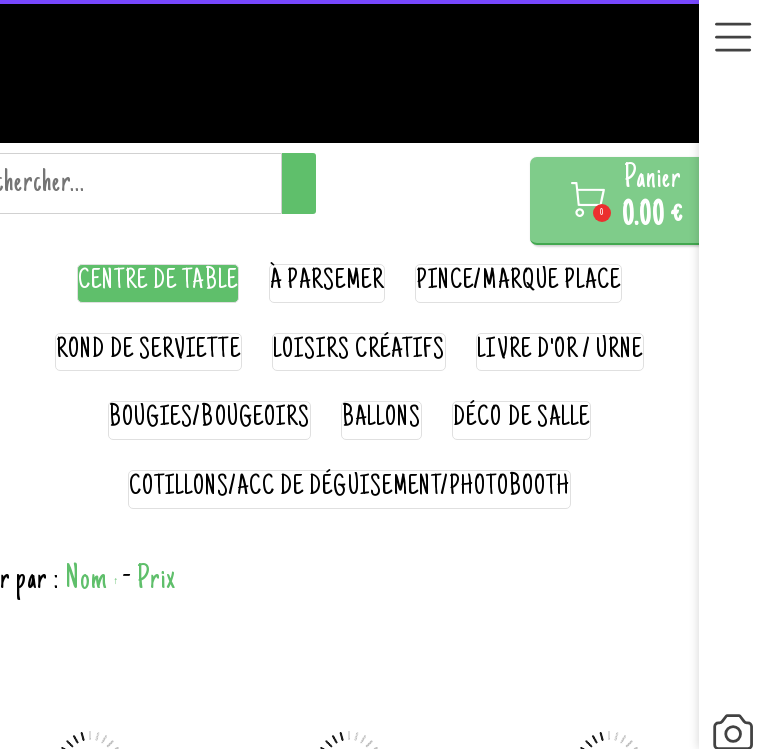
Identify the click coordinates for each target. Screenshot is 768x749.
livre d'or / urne (560, 351)
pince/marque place (518, 282)
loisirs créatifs (359, 351)
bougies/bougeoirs (209, 419)
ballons (381, 419)
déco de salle (521, 419)
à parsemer (327, 282)
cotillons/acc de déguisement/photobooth (350, 488)
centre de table (158, 282)
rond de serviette (148, 351)
